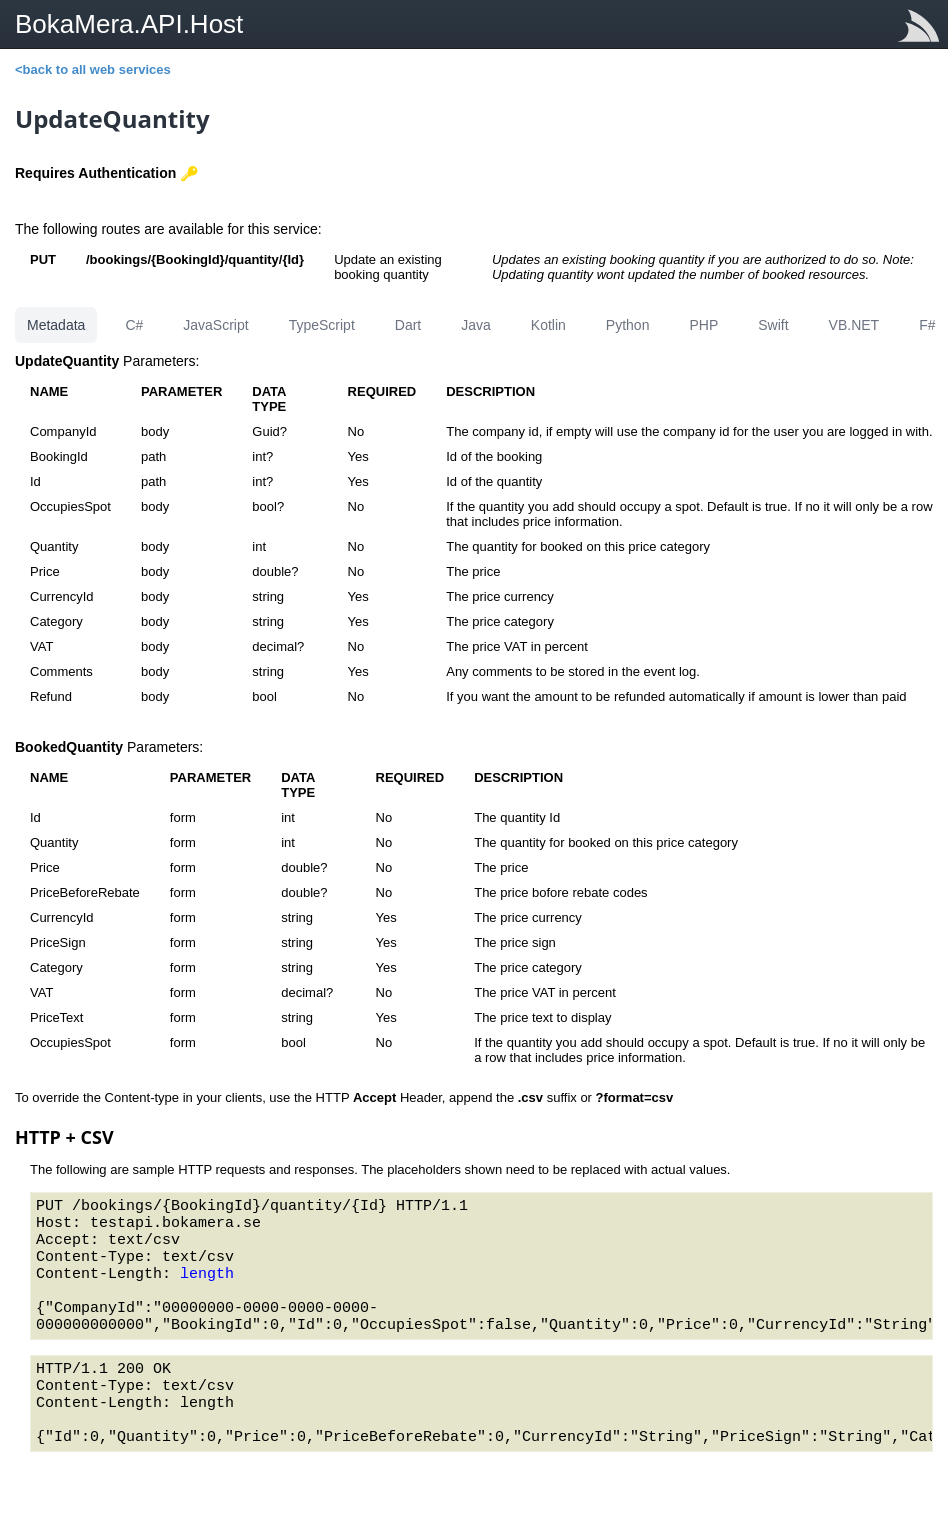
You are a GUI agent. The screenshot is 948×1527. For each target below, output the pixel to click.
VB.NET (854, 325)
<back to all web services (93, 69)
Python (628, 325)
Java (476, 325)
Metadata (56, 325)
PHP (703, 325)
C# (134, 325)
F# (927, 325)
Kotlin (548, 325)
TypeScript (322, 325)
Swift (773, 325)
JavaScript (215, 325)
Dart (408, 325)
